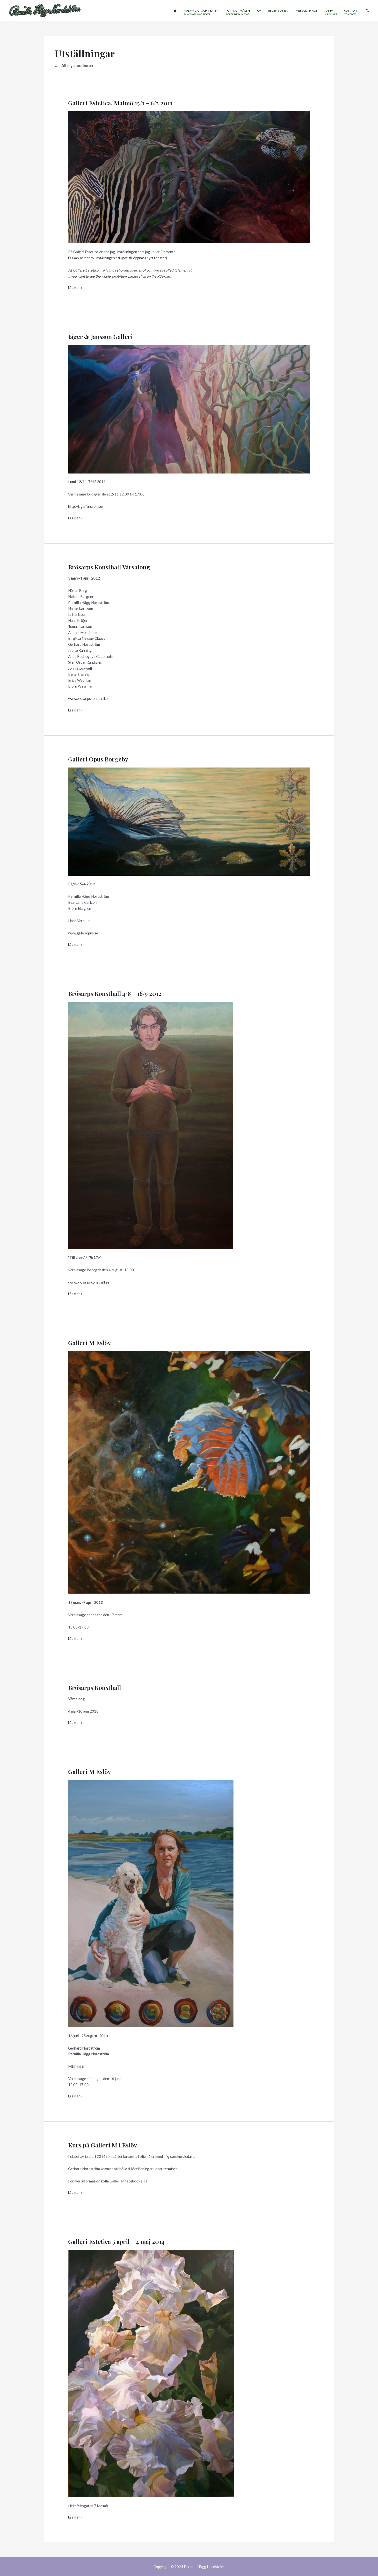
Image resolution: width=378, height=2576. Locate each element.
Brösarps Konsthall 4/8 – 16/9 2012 (116, 993)
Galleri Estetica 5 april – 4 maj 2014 (117, 2241)
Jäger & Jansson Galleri (101, 336)
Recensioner (278, 10)
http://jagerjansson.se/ (86, 506)
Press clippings (306, 10)
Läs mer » (75, 288)
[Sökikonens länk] (368, 10)
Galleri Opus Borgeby (98, 758)
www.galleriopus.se (83, 933)
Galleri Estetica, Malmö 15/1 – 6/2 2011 (121, 103)
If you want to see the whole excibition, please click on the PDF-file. (121, 276)
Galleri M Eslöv (89, 1342)
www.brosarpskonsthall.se (89, 698)
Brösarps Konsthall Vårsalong (110, 566)
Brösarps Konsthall (95, 1687)
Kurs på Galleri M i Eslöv (103, 2144)
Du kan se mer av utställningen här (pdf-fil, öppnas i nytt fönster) (119, 258)
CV (259, 10)
